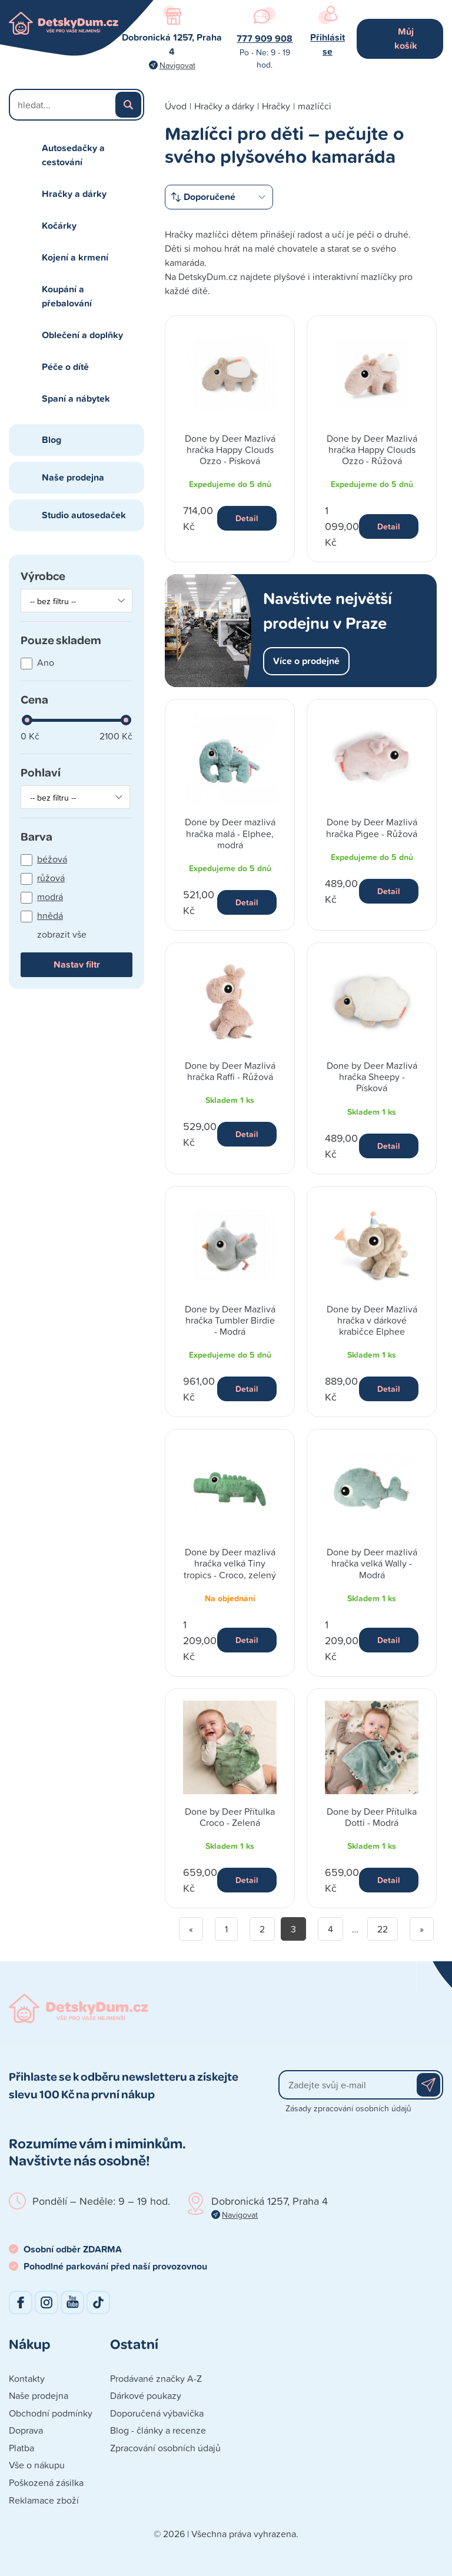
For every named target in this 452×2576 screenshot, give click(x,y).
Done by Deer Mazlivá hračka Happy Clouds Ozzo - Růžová (372, 449)
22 (382, 1928)
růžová (51, 877)
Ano (45, 662)
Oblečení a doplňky (82, 335)
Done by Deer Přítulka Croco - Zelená (230, 1817)
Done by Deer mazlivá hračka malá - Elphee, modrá (230, 833)
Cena (34, 699)
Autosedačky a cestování (73, 155)
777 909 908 (265, 38)
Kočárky (59, 225)
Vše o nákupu (37, 2464)
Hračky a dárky (74, 194)
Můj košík (405, 38)
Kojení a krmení (75, 257)
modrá (50, 896)
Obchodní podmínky (50, 2413)
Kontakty (27, 2378)
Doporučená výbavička (157, 2413)
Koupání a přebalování (67, 296)
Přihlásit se (327, 44)
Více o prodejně (306, 661)
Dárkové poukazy (145, 2395)
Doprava (26, 2430)
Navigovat (177, 65)
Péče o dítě (65, 367)
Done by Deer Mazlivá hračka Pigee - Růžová (371, 827)
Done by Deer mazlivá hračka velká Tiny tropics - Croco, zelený (230, 1563)
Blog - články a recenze (158, 2430)
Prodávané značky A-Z (156, 2378)
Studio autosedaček (84, 515)
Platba (21, 2447)
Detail (246, 518)
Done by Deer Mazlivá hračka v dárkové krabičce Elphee (372, 1320)
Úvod (176, 105)
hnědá (50, 915)
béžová (52, 858)
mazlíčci (314, 105)
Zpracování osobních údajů (165, 2447)
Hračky (276, 105)
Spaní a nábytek (76, 398)
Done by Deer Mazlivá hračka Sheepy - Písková (372, 1076)
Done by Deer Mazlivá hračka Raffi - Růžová (230, 1071)
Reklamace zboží (44, 2500)
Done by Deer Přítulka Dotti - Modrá (372, 1817)
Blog (51, 439)
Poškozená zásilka (46, 2482)
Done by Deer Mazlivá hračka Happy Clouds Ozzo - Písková (230, 449)
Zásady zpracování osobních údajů (348, 2108)
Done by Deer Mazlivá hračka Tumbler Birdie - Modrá (230, 1320)
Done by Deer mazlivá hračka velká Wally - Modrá (372, 1563)
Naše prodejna (73, 477)
